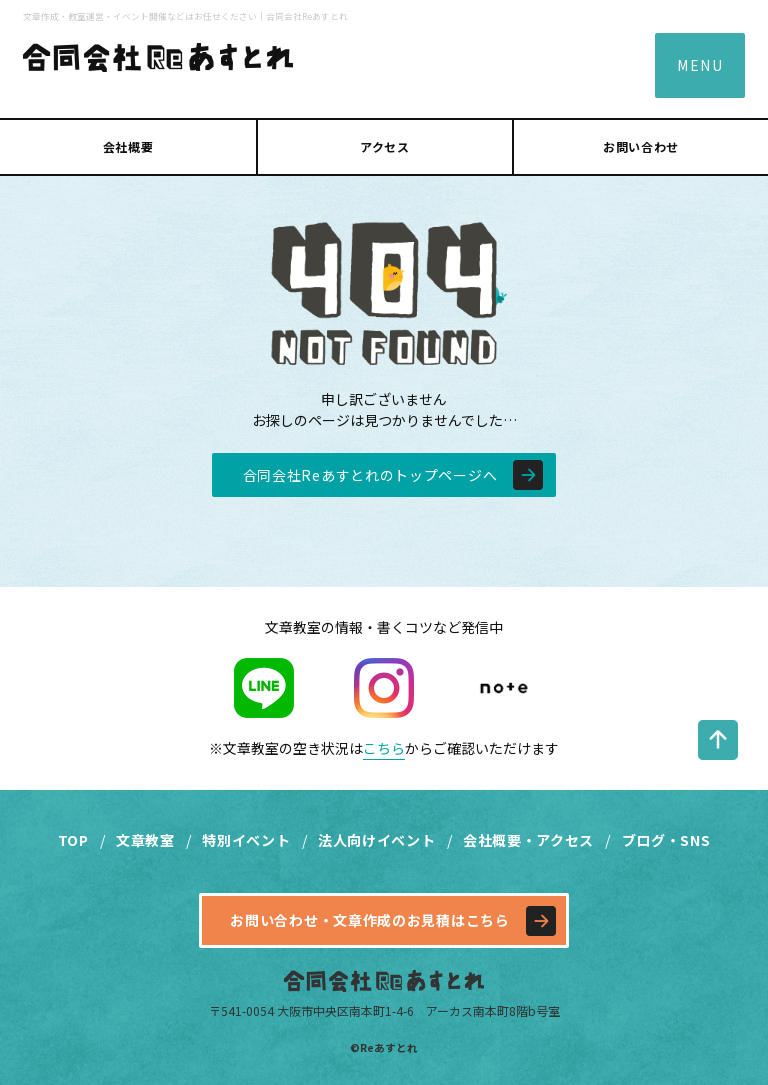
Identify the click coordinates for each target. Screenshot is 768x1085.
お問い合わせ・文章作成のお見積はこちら (369, 920)
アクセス (384, 146)
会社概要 (128, 146)
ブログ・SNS (666, 840)
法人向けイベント (377, 840)
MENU (700, 65)
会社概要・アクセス (528, 840)
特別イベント (246, 840)
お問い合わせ (641, 146)
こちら (384, 748)
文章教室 (145, 840)
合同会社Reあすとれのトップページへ (370, 475)
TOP (73, 840)
